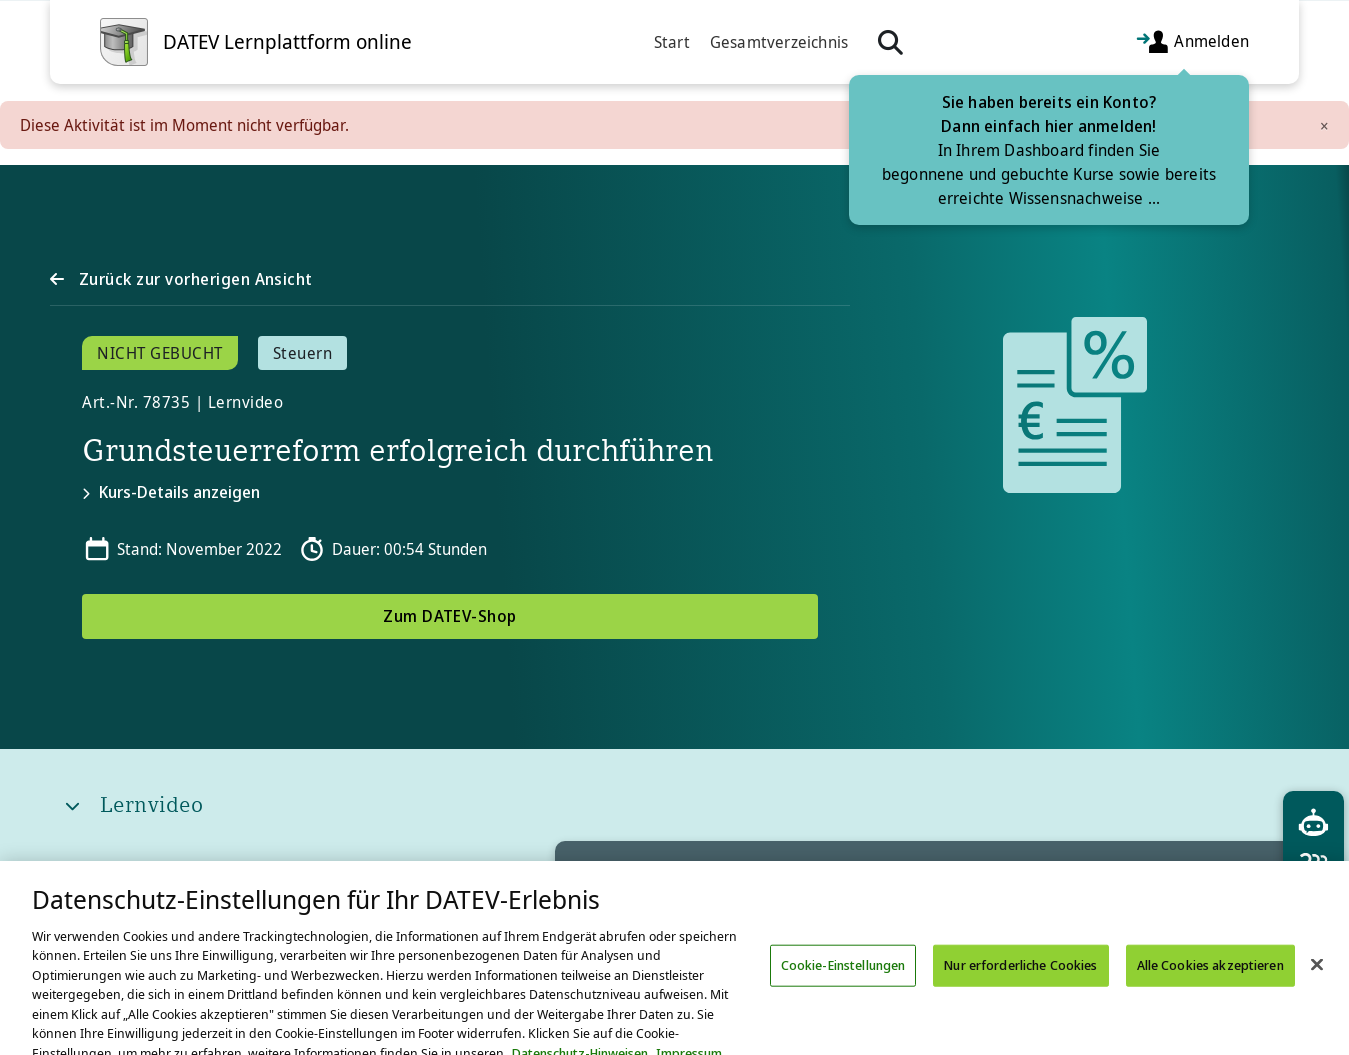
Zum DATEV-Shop (450, 616)
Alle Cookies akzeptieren (1210, 981)
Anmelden (1192, 42)
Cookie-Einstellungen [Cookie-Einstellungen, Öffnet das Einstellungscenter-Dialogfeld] (843, 981)
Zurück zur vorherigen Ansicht (193, 279)
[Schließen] (1317, 981)
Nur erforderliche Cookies (1020, 981)
